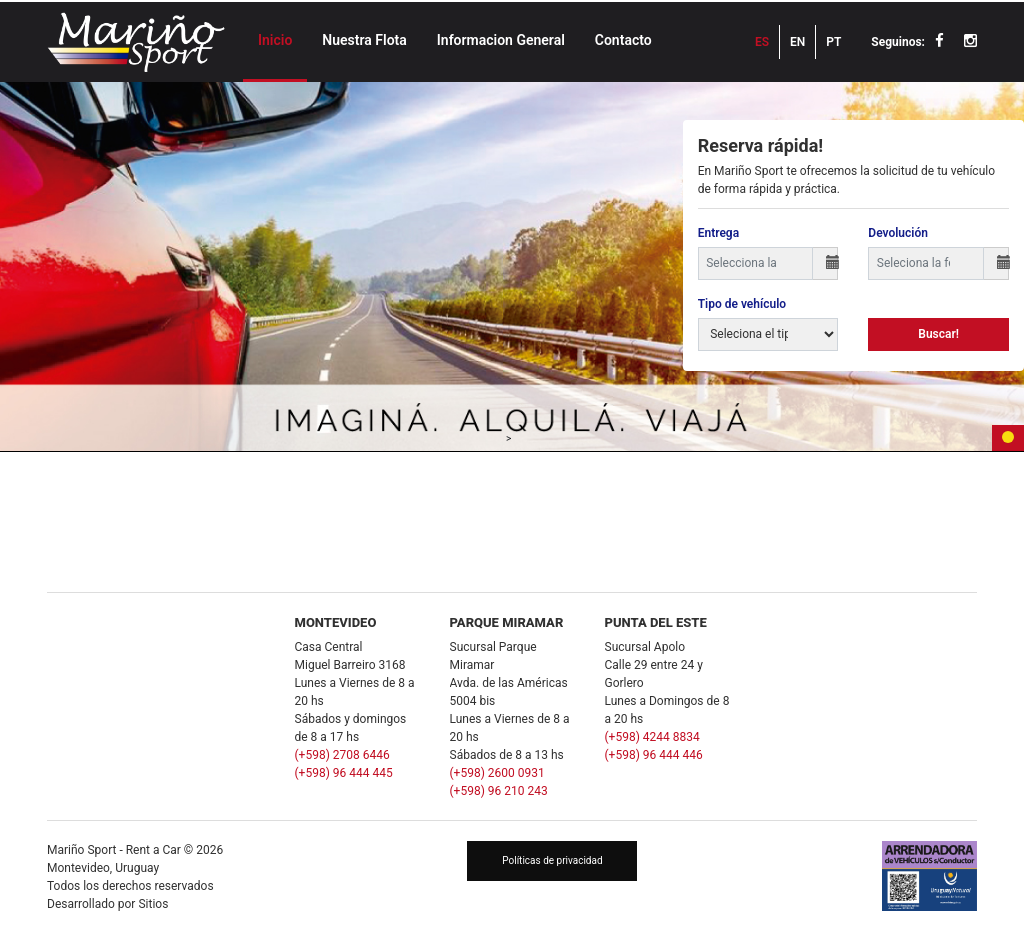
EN (797, 42)
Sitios (153, 904)
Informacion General (501, 40)
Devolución (898, 233)
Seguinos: (898, 42)
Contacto (623, 40)
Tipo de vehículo (742, 304)
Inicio (275, 40)
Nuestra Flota (364, 40)
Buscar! (938, 334)
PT (833, 42)
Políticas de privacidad (552, 860)
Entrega (718, 233)
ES (762, 42)
